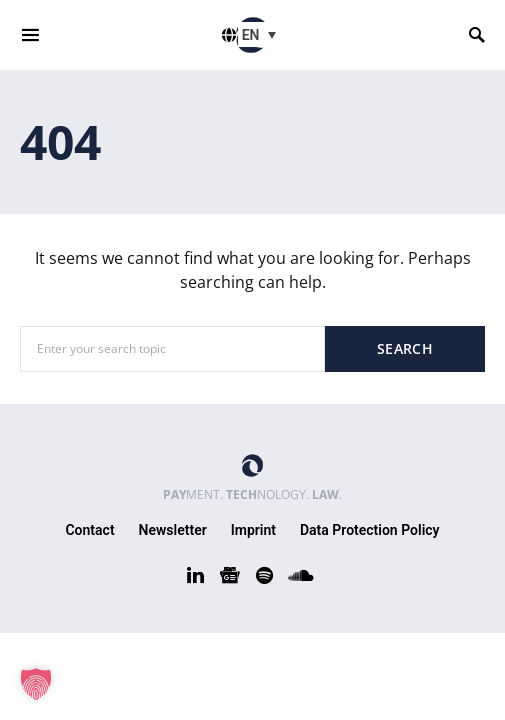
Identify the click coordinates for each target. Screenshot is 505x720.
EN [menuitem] (251, 35)
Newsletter (173, 530)
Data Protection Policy (370, 530)
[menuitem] (262, 34)
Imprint (253, 530)
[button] (36, 684)
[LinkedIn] (195, 575)
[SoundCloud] (301, 575)
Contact (89, 530)
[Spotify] (264, 575)
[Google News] (230, 575)
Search (405, 348)
